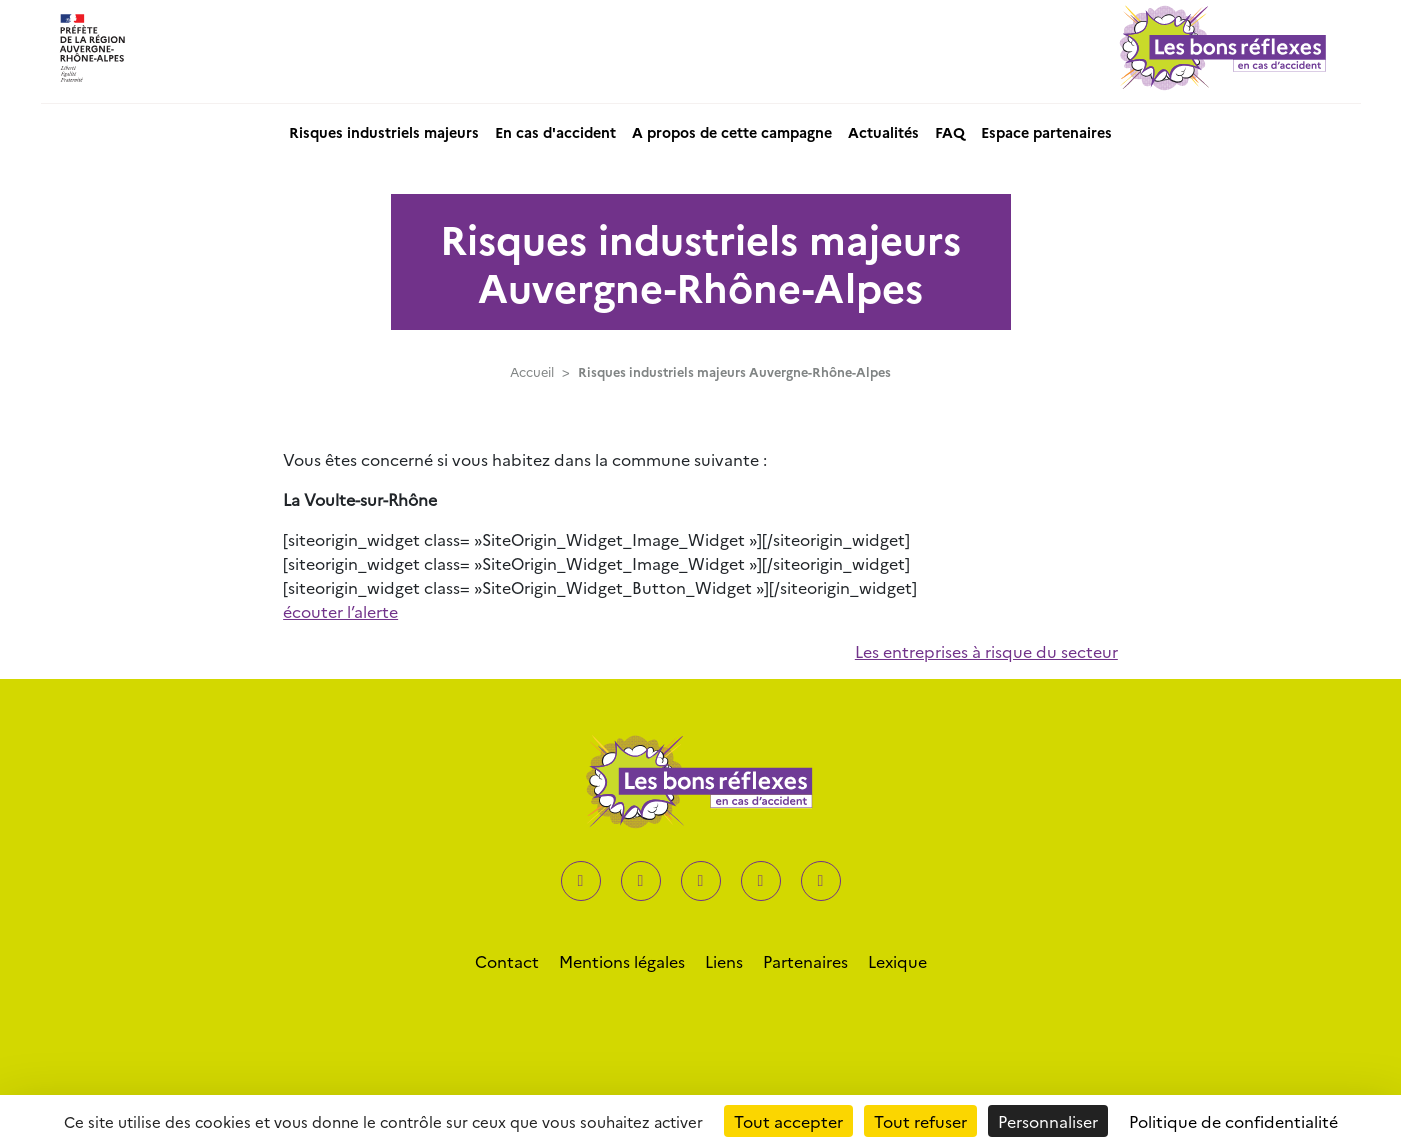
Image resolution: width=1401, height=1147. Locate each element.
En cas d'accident (555, 132)
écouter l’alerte (340, 611)
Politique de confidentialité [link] (1233, 1121)
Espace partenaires (1046, 132)
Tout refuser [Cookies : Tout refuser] (920, 1121)
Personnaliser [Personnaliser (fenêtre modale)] (1048, 1121)
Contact (507, 961)
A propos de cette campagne (732, 132)
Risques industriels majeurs (384, 132)
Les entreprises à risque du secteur (986, 651)
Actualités (883, 132)
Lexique (897, 961)
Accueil (532, 371)
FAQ (950, 132)
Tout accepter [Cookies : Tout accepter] (788, 1121)
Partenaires (805, 961)
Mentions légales (622, 961)
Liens (724, 961)
